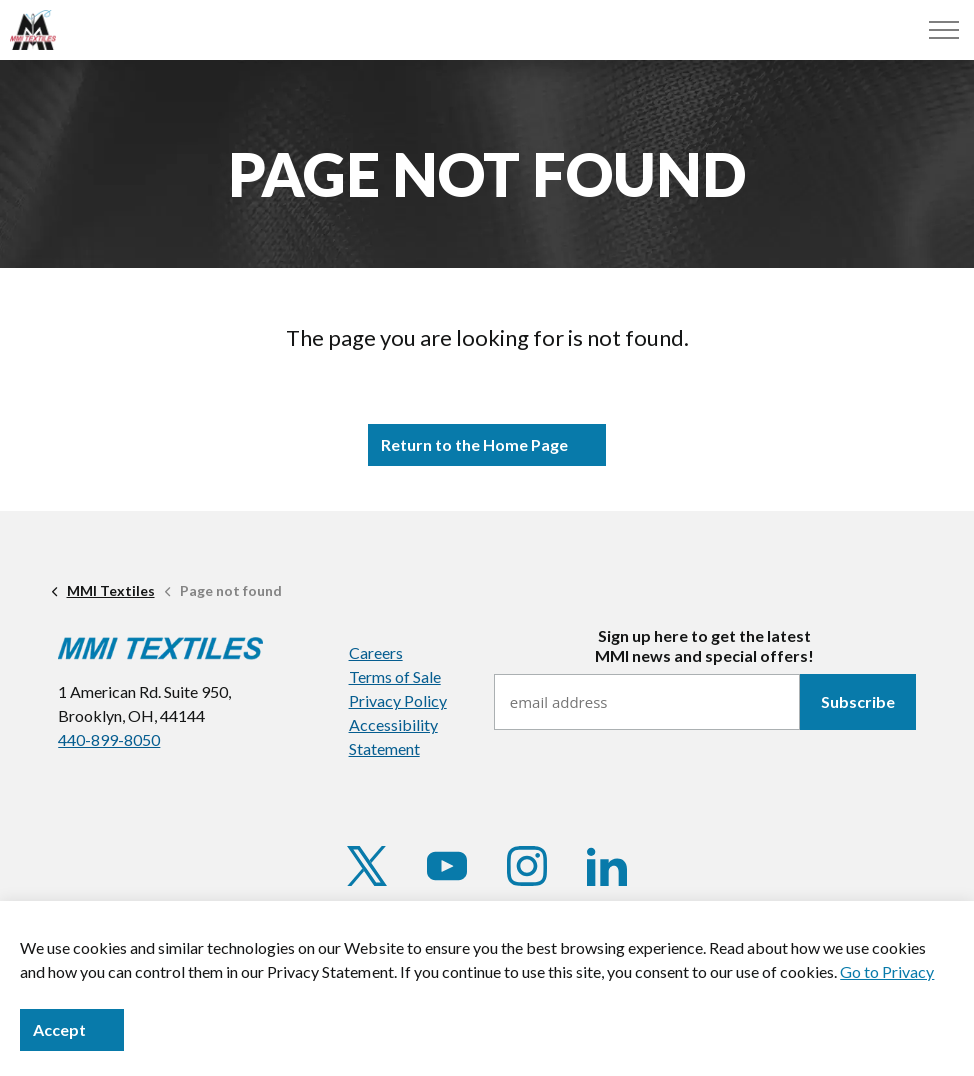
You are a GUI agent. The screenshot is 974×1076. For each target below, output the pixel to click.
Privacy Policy (398, 700)
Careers (376, 652)
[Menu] (944, 30)
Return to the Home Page (487, 445)
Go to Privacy (887, 971)
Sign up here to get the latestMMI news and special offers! (704, 645)
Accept (72, 1030)
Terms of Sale (395, 676)
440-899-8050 (109, 739)
